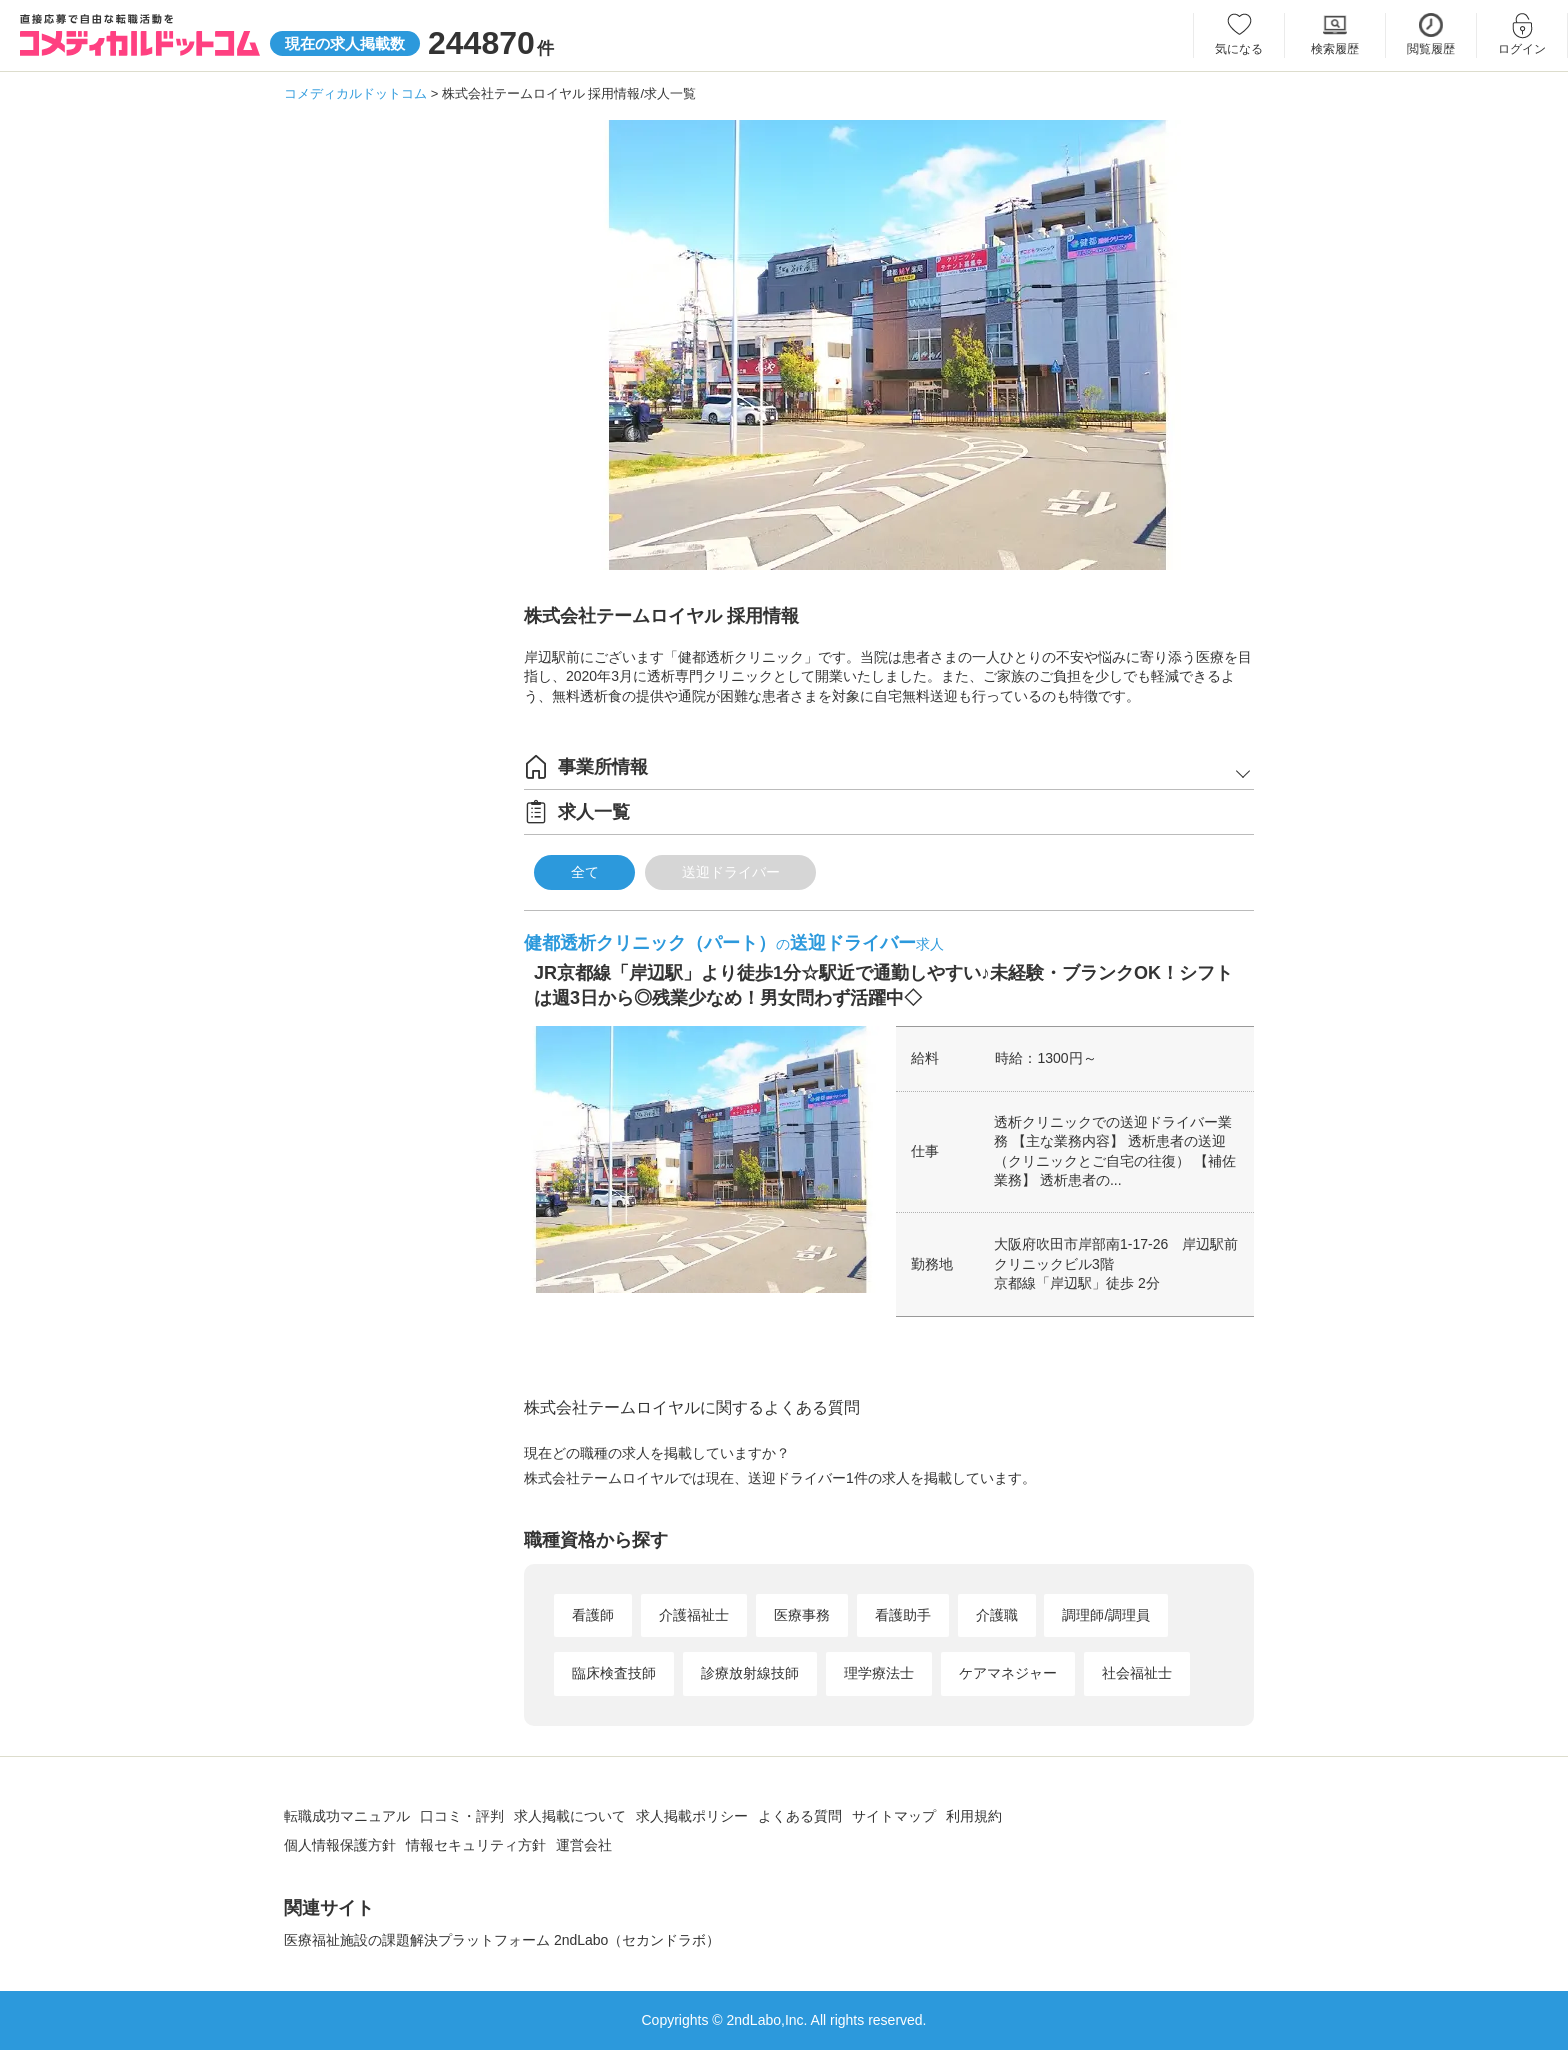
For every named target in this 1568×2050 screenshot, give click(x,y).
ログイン (1522, 49)
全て (585, 872)
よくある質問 (800, 1816)
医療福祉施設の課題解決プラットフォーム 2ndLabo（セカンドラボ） (502, 1940)
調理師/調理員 (1106, 1615)
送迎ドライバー (731, 872)
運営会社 (584, 1845)
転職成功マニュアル (347, 1816)
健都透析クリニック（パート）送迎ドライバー (734, 943)
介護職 (997, 1615)
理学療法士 (879, 1673)
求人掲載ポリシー (692, 1816)
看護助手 (903, 1615)
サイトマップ (894, 1816)
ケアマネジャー (1008, 1673)
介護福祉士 (694, 1615)
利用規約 (974, 1816)
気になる (1239, 49)
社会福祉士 (1137, 1673)
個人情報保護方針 (340, 1845)
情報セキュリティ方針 (476, 1845)
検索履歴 (1335, 49)
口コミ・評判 (462, 1816)
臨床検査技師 (614, 1673)
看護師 (593, 1615)
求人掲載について (570, 1816)
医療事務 (802, 1615)
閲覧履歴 (1431, 49)
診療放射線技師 (750, 1673)
